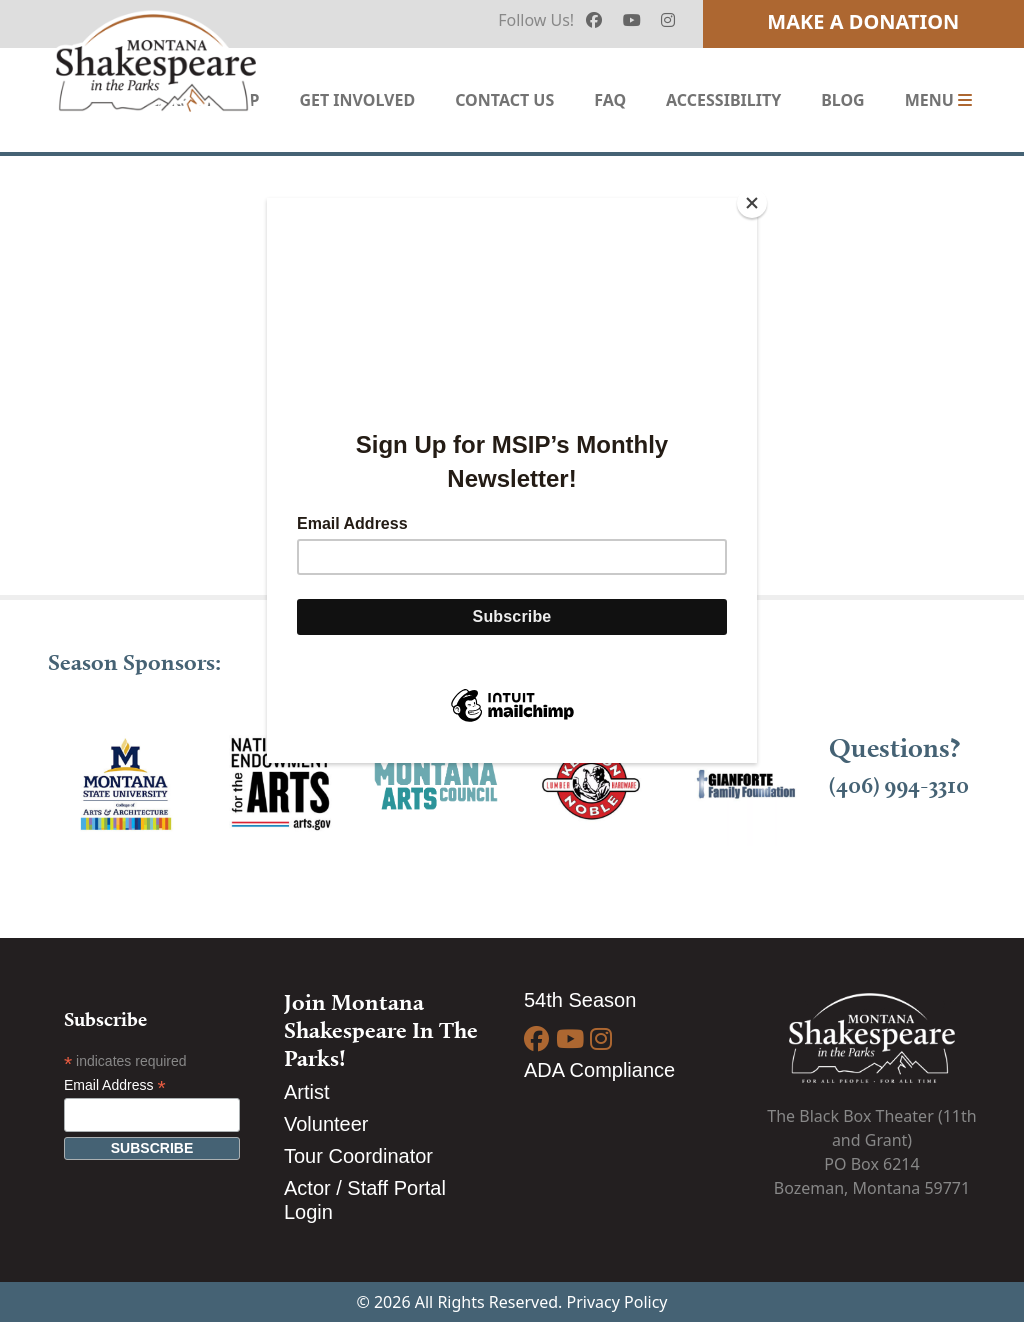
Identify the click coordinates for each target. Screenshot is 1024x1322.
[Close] (752, 203)
